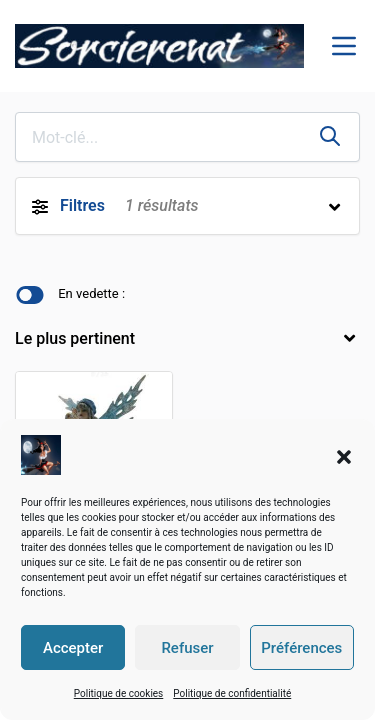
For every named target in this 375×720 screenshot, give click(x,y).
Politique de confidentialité (232, 693)
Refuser (187, 648)
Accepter (73, 648)
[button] (344, 455)
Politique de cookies (119, 693)
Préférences (301, 648)
